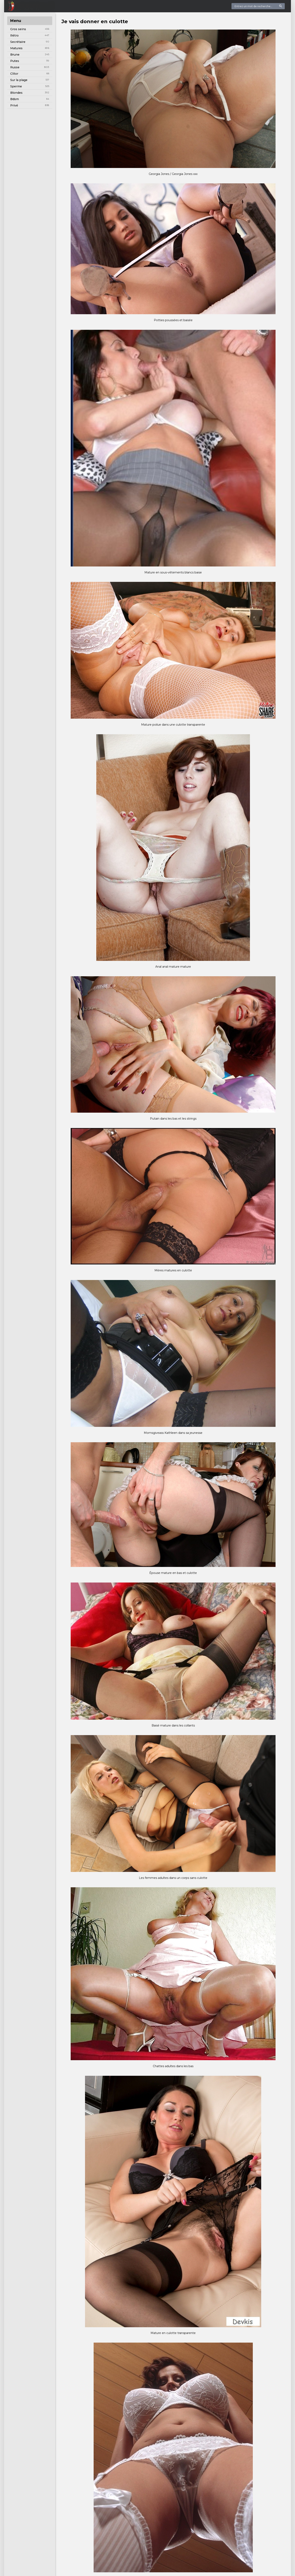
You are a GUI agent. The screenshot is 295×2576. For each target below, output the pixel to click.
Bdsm (14, 99)
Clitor (14, 73)
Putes (14, 61)
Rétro (14, 35)
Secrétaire (17, 42)
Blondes (16, 93)
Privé (14, 105)
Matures (16, 48)
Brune (14, 54)
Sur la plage (18, 80)
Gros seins (18, 29)
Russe (14, 67)
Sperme (16, 86)
